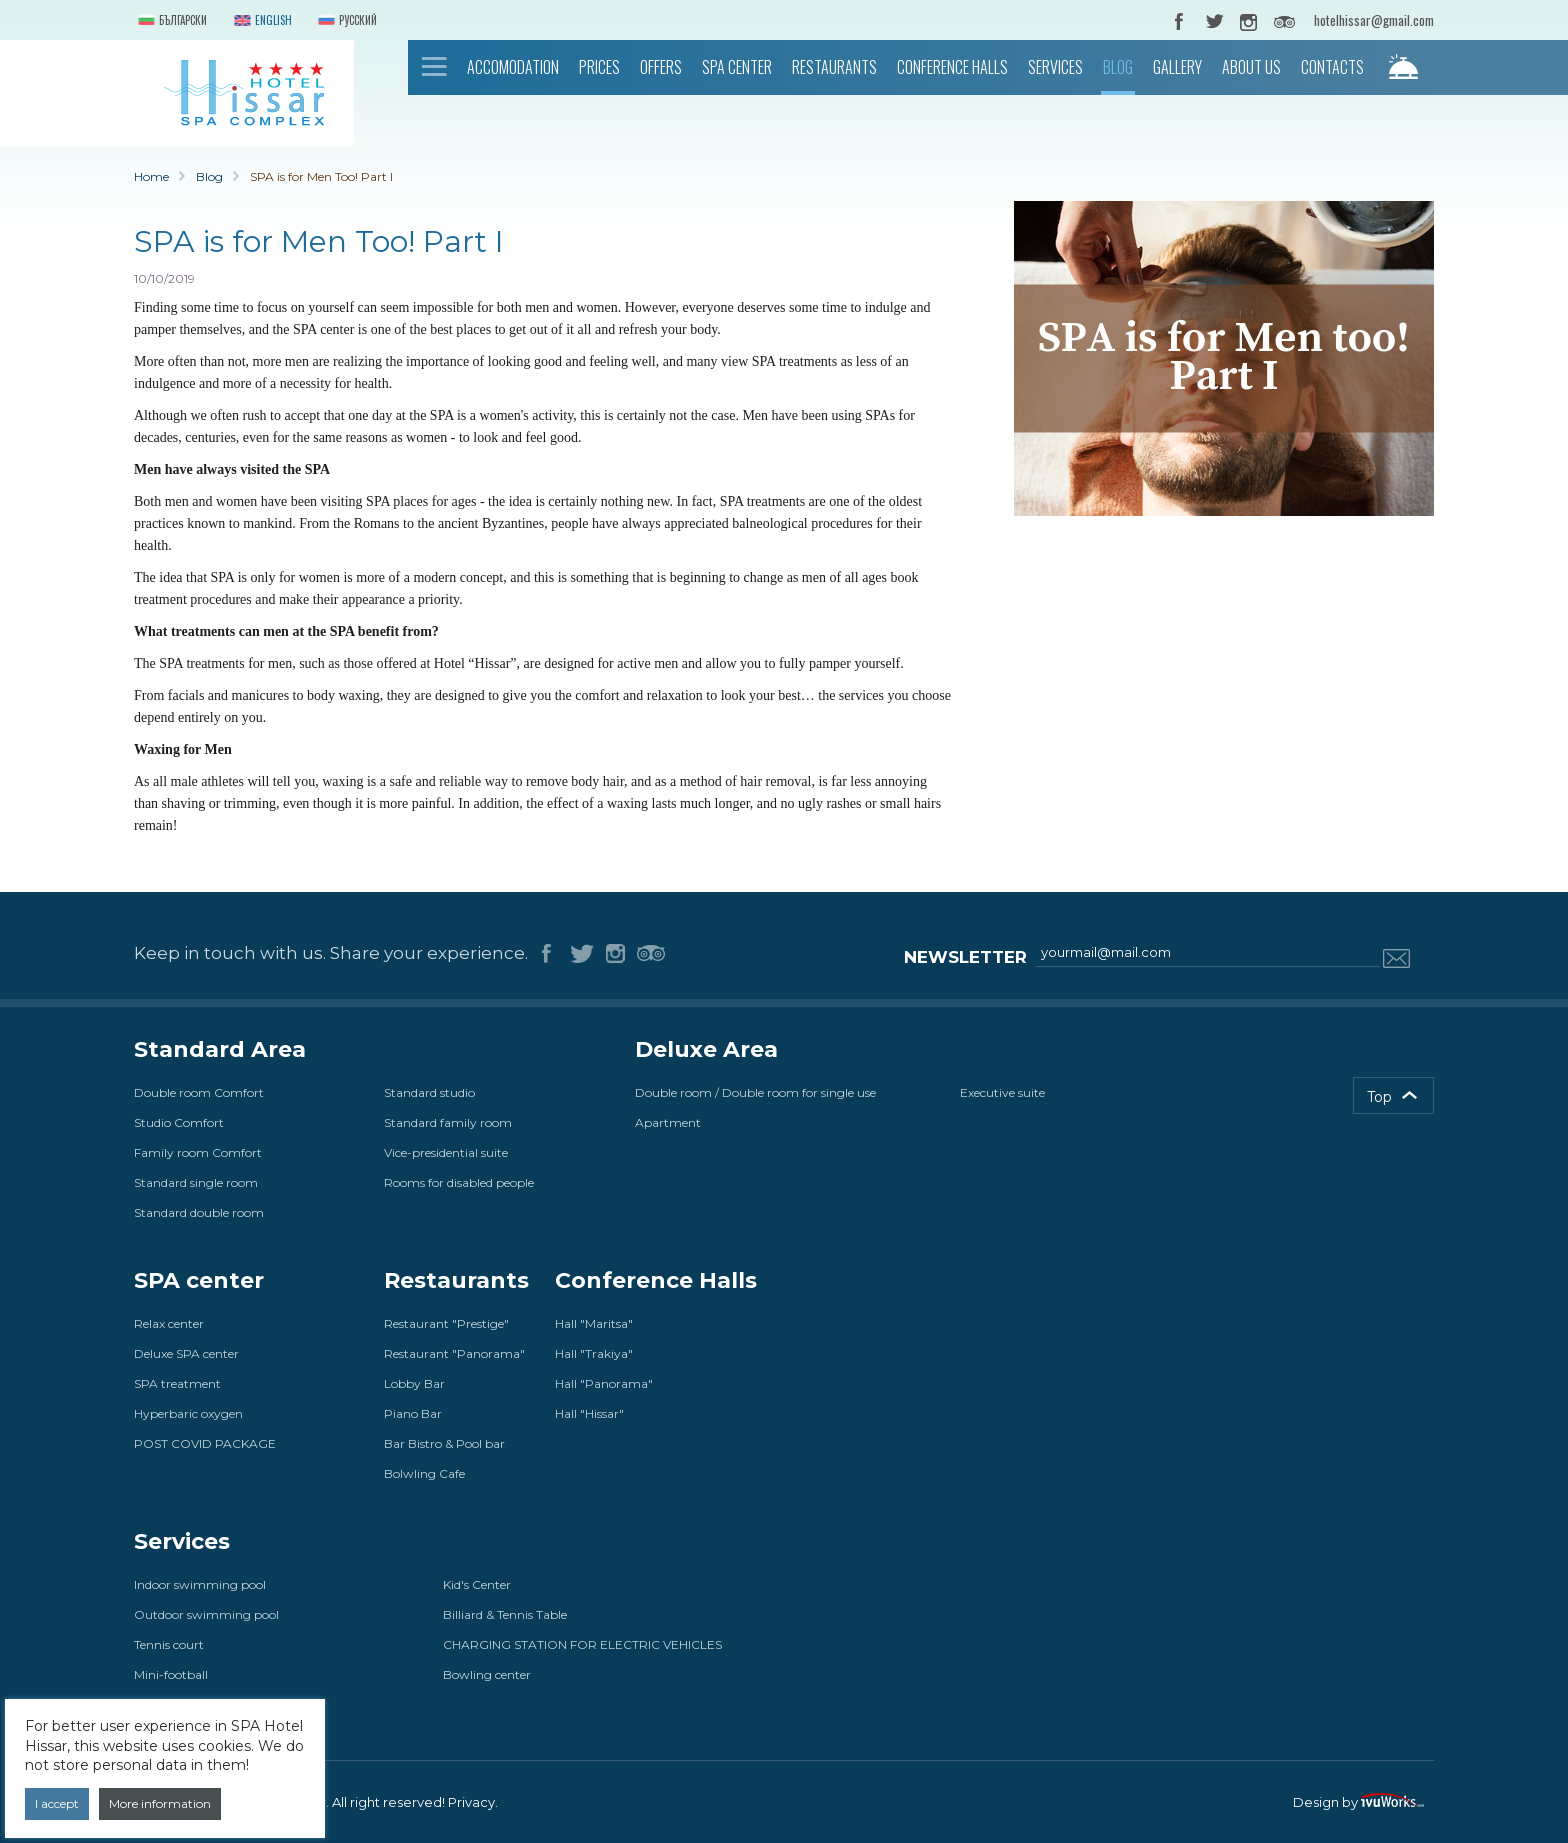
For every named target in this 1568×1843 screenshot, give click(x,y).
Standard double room (199, 1212)
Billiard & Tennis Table (505, 1614)
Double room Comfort (199, 1092)
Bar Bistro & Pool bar (444, 1443)
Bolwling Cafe (424, 1473)
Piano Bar (413, 1413)
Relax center (169, 1323)
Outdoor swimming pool (206, 1614)
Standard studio (429, 1092)
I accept (57, 1803)
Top (1379, 1097)
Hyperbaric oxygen (188, 1413)
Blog (1118, 67)
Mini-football (171, 1674)
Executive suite (1002, 1092)
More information (160, 1803)
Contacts (1332, 67)
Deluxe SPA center (186, 1353)
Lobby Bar (414, 1383)
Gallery (1177, 67)
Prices (599, 67)
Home (434, 66)
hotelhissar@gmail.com (1374, 20)
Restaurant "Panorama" (454, 1353)
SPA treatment (177, 1383)
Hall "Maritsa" (594, 1323)
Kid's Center (477, 1584)
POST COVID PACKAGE (205, 1443)
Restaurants (834, 67)
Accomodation (513, 67)
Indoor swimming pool (200, 1584)
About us (1251, 67)
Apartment (668, 1122)
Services (1055, 67)
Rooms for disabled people (459, 1182)
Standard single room (196, 1182)
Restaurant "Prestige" (446, 1323)
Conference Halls (952, 67)
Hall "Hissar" (589, 1413)
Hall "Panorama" (604, 1383)
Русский (345, 21)
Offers (661, 67)
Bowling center (487, 1674)
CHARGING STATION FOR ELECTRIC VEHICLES (582, 1644)
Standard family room (448, 1122)
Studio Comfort (179, 1122)
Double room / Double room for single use (755, 1092)
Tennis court (169, 1644)
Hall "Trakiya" (594, 1353)
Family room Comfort (198, 1152)
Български (170, 21)
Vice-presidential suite (446, 1152)
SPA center (737, 67)
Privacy (471, 1802)
